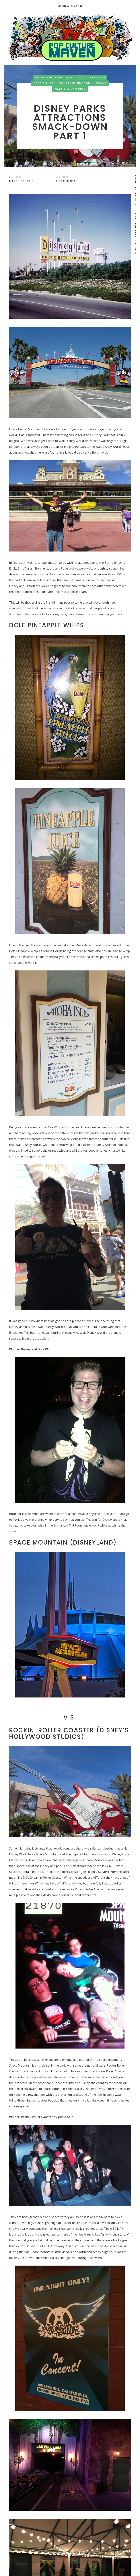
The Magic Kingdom (75, 83)
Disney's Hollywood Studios (58, 77)
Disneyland (96, 77)
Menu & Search (71, 6)
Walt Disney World (70, 89)
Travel (101, 83)
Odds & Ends (44, 83)
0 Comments (65, 181)
